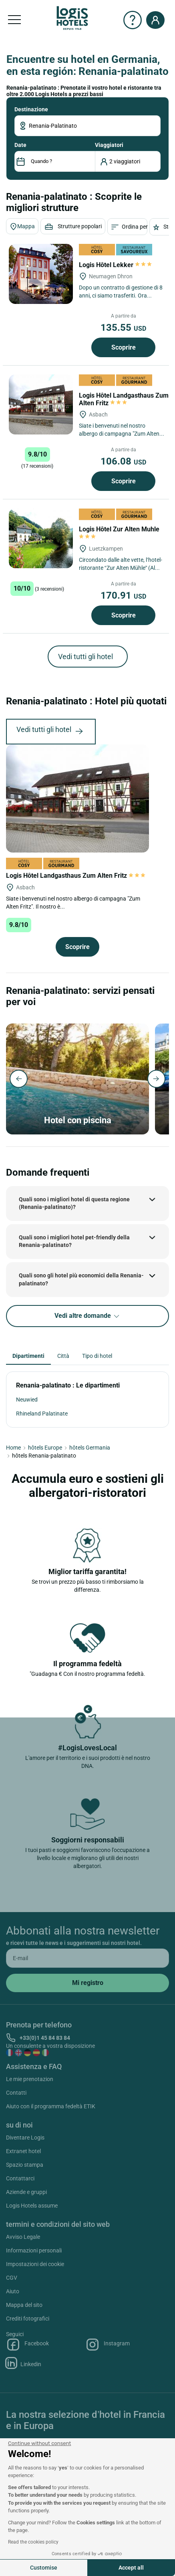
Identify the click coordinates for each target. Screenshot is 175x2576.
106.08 (123, 461)
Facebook (27, 2344)
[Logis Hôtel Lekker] (41, 274)
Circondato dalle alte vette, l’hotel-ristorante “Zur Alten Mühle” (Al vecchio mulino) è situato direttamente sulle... (120, 564)
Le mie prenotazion (29, 2079)
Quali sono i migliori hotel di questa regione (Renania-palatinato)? (74, 1203)
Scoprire (123, 347)
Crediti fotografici (27, 2318)
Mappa (22, 227)
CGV (11, 2277)
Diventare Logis (25, 2137)
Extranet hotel (23, 2151)
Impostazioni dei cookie (35, 2264)
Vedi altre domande (87, 1316)
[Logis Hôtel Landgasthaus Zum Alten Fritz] (41, 404)
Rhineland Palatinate (42, 1413)
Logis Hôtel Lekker (115, 265)
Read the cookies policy (33, 2542)
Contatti (16, 2092)
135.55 (123, 327)
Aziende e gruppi (26, 2192)
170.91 (123, 595)
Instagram (107, 2344)
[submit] (87, 1983)
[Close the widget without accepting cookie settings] (39, 2443)
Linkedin (23, 2363)
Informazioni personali (34, 2250)
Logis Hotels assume (32, 2205)
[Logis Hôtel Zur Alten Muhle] (41, 538)
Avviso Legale (23, 2237)
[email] (87, 1958)
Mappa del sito (24, 2305)
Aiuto (12, 2291)
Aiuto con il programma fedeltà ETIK (50, 2106)
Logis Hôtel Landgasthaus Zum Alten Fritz (124, 399)
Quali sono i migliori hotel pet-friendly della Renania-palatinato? (74, 1241)
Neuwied (27, 1399)
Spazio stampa (24, 2165)
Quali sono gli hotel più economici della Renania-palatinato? (81, 1279)
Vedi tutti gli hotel (85, 656)
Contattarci (20, 2178)
